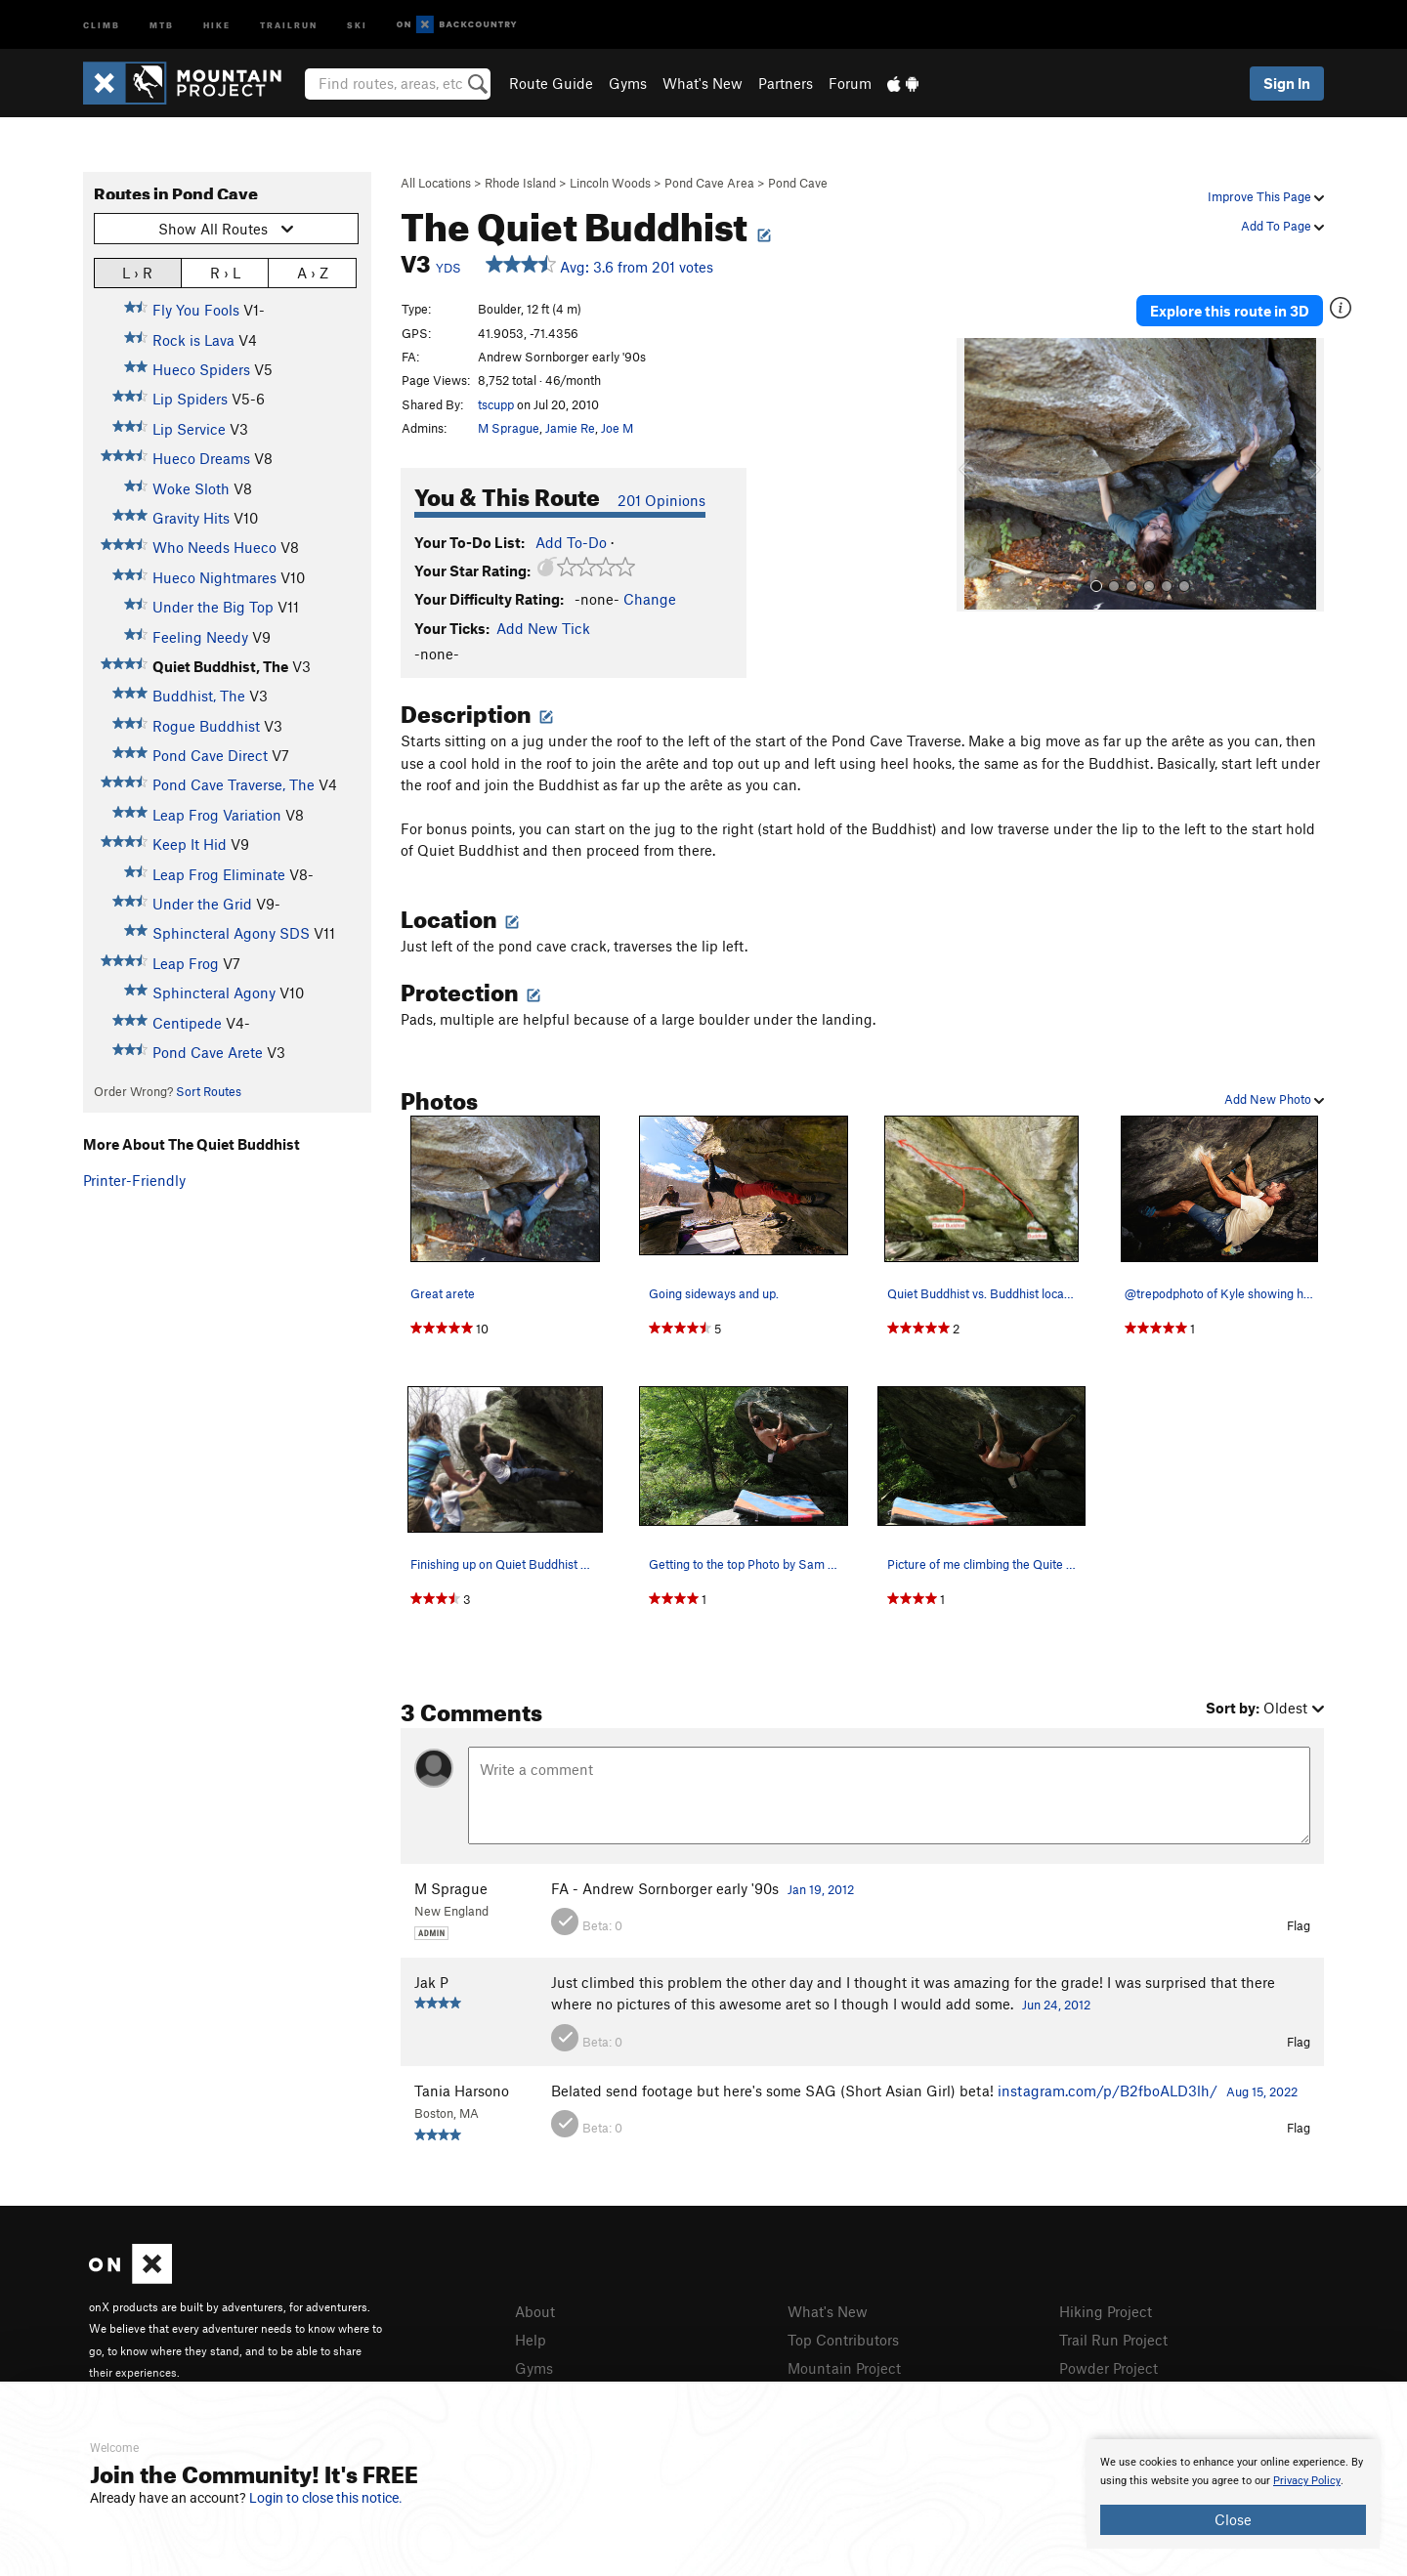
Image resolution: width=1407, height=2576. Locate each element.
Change (649, 599)
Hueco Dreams (201, 458)
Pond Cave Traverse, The (233, 784)
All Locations (436, 182)
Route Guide (551, 83)
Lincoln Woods (610, 182)
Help (530, 2339)
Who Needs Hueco (214, 547)
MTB (161, 24)
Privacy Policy (1307, 2480)
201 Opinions (661, 500)
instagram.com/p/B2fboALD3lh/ (1107, 2090)
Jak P (431, 1982)
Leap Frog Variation (216, 814)
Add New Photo (1274, 1099)
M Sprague (508, 428)
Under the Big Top (213, 606)
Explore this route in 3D (1229, 310)
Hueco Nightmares (214, 577)
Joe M (617, 428)
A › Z (312, 272)
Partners (785, 83)
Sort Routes (208, 1091)
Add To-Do (571, 542)
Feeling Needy (200, 637)
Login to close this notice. (326, 2498)
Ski (357, 24)
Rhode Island (520, 182)
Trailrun (289, 24)
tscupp (496, 404)
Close (1233, 2519)
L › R (137, 272)
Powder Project (1108, 2368)
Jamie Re (570, 428)
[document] (1233, 2494)
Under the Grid (202, 903)
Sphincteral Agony (214, 992)
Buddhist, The (198, 695)
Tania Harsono (461, 2090)
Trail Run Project (1113, 2339)
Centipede (187, 1023)
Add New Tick (543, 628)
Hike (217, 24)
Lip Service (189, 429)
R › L (225, 272)
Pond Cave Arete (207, 1052)
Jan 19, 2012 (821, 1889)
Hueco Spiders (201, 369)
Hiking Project (1105, 2311)
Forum (850, 83)
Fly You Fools (195, 309)
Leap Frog (185, 963)
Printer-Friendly (134, 1180)
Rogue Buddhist (206, 726)
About (535, 2311)
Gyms (628, 83)
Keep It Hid (189, 844)
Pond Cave (798, 182)
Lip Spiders (190, 398)
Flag (1298, 1925)
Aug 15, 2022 (1262, 2091)
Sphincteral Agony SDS (231, 933)
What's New (702, 83)
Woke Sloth (191, 488)
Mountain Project (844, 2368)
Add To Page (1282, 225)
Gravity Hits (191, 518)
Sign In (1286, 83)
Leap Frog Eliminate (218, 874)
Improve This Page (1266, 196)
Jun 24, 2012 (1056, 2004)
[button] (976, 475)
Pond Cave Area (709, 182)
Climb (101, 24)
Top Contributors (843, 2339)
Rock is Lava (193, 340)
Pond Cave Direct (210, 755)
